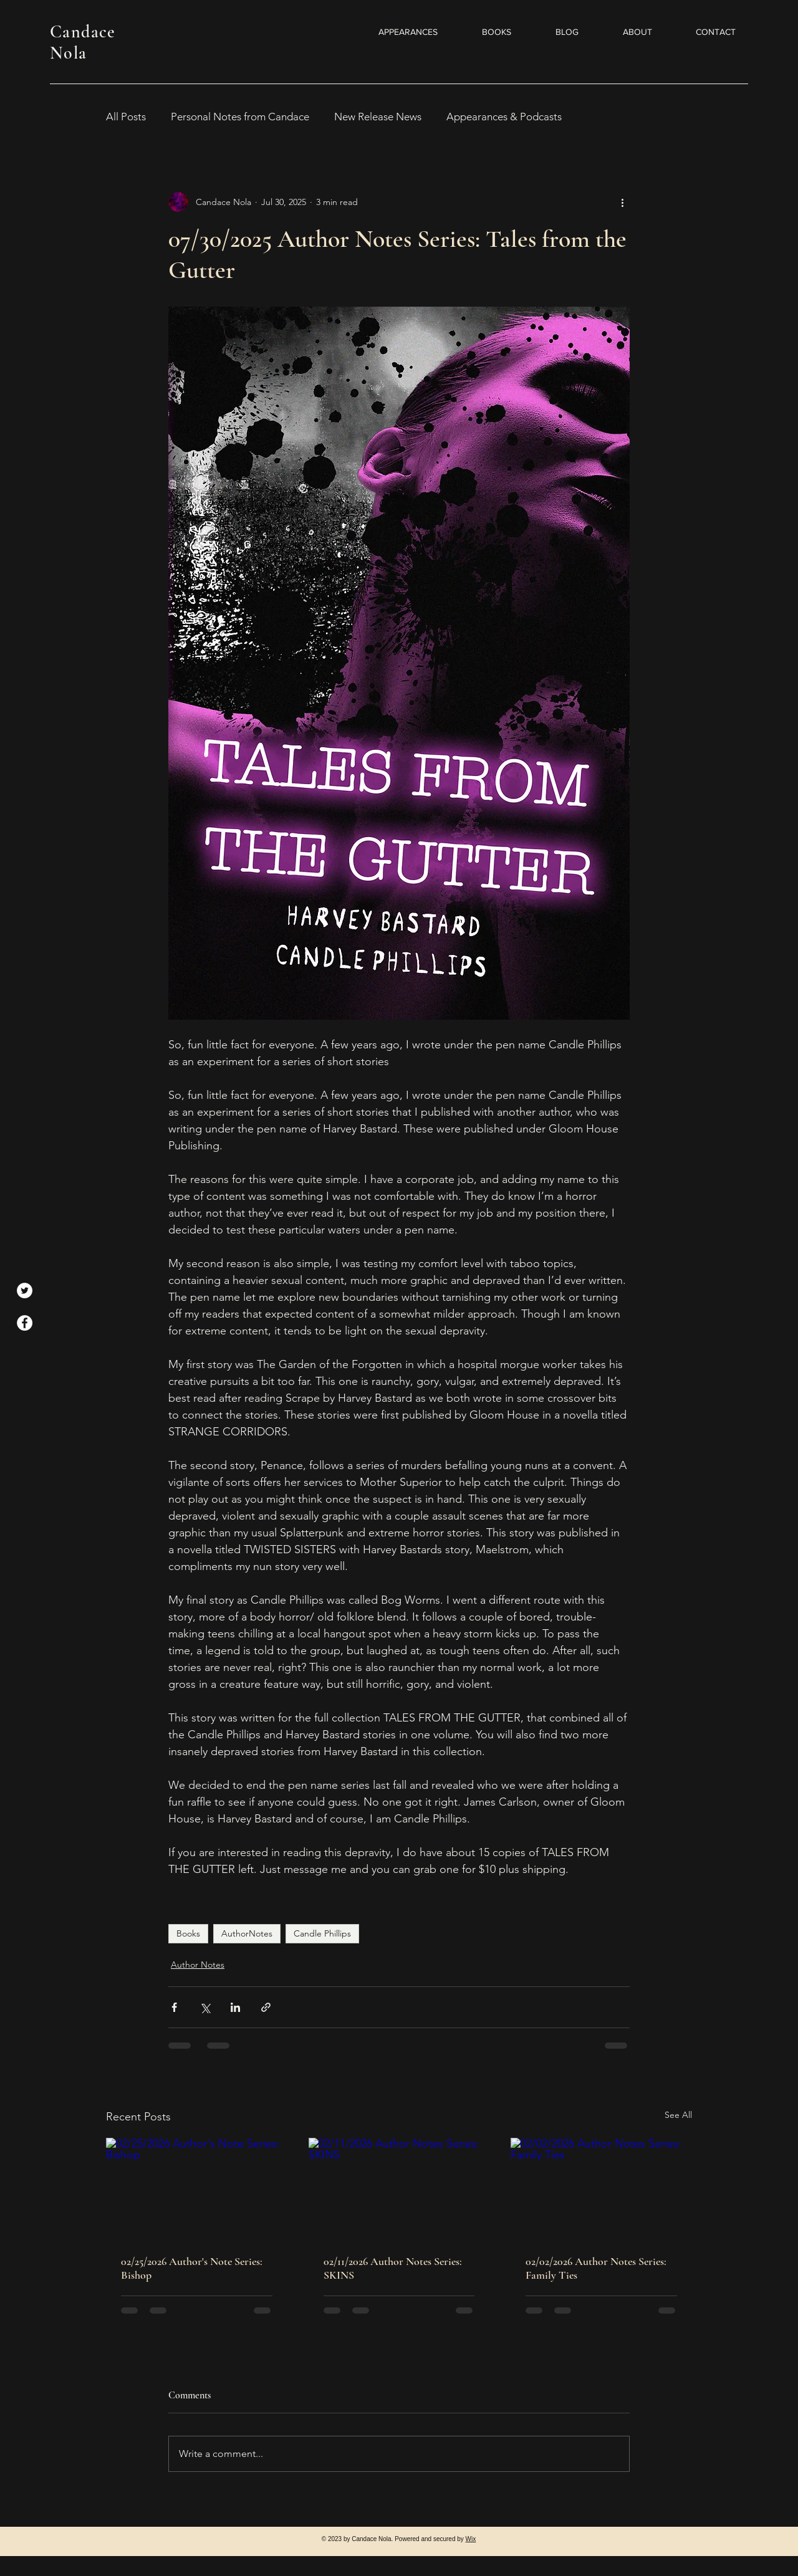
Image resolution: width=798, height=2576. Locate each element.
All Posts (126, 116)
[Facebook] (24, 1323)
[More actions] (622, 201)
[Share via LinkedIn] (235, 2007)
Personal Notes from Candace (240, 116)
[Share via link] (266, 2007)
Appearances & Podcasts (504, 116)
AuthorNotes (246, 1933)
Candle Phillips (322, 1933)
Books (188, 1933)
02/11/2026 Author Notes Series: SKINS (393, 2268)
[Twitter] (24, 1290)
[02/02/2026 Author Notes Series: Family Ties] (601, 2188)
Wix (471, 2538)
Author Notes (197, 1964)
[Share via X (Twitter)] (205, 2007)
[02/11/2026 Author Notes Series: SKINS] (399, 2189)
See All (678, 2114)
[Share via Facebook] (174, 2007)
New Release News (377, 116)
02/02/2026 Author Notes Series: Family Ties (596, 2268)
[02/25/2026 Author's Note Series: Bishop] (196, 2188)
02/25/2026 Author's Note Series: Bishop (191, 2268)
